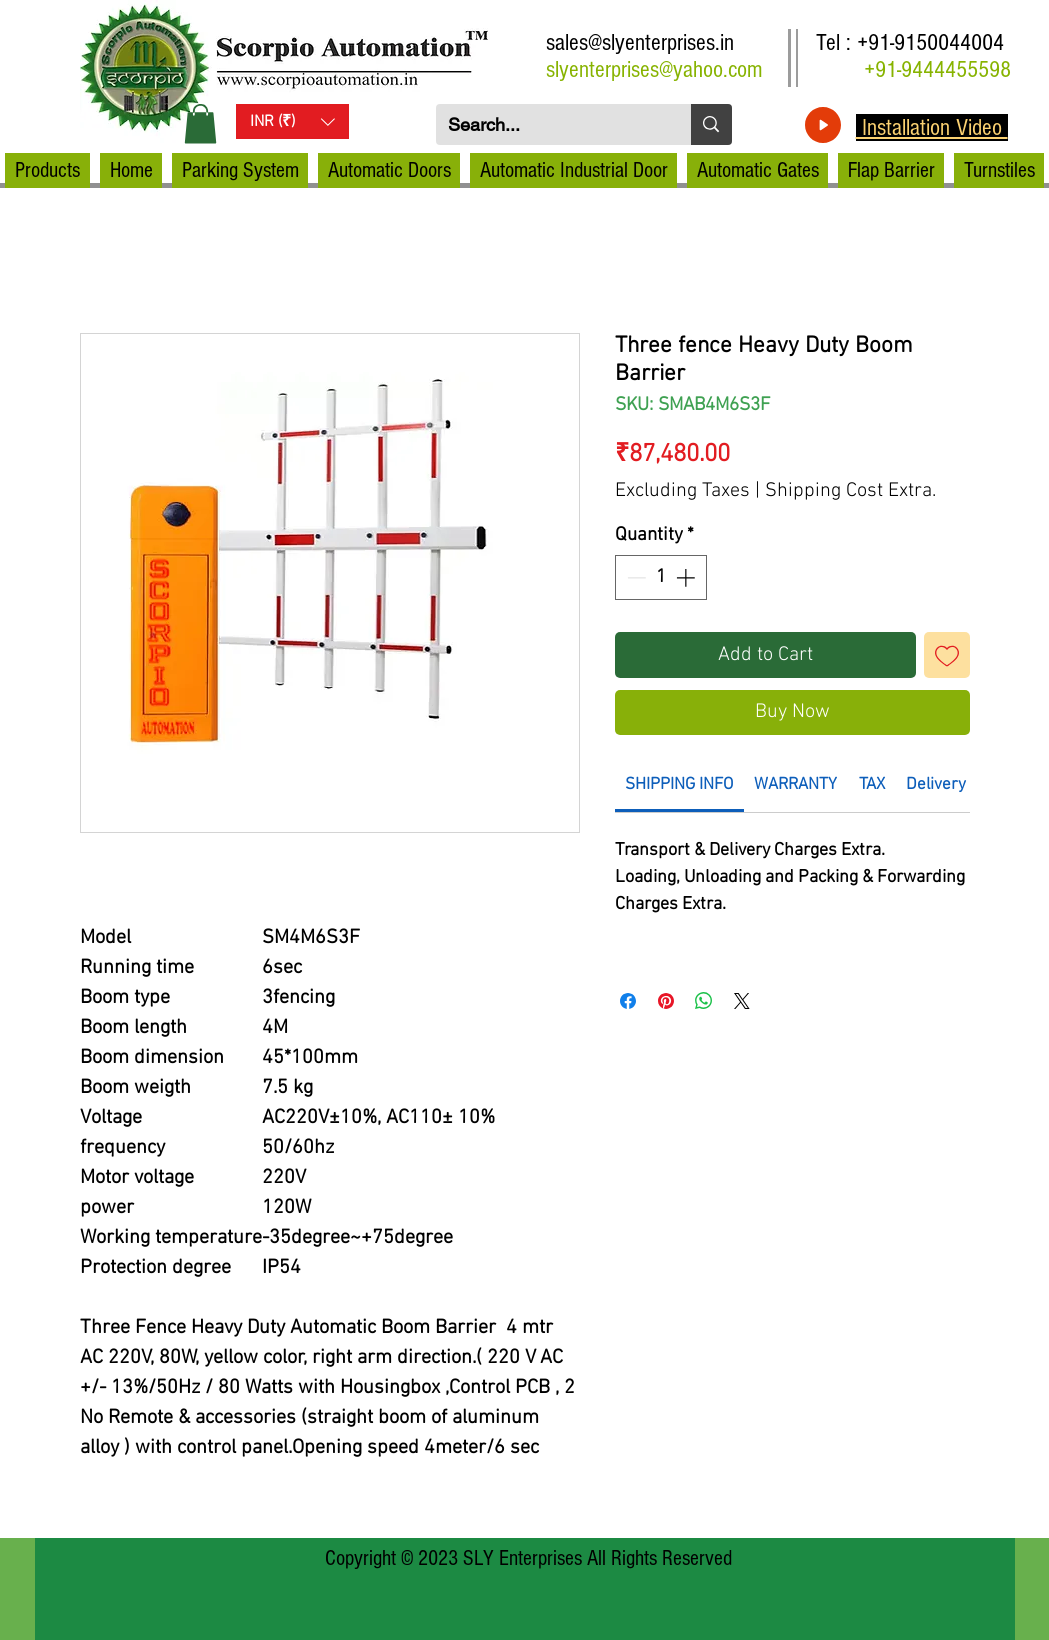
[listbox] (292, 121)
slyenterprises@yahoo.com (654, 69)
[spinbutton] (660, 577)
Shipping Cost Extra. (850, 491)
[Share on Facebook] (628, 1001)
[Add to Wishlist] (947, 655)
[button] (200, 123)
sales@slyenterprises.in (640, 42)
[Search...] (549, 124)
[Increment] (687, 577)
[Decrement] (634, 577)
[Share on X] (742, 1001)
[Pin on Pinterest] (666, 1001)
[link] (679, 785)
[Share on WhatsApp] (704, 1001)
